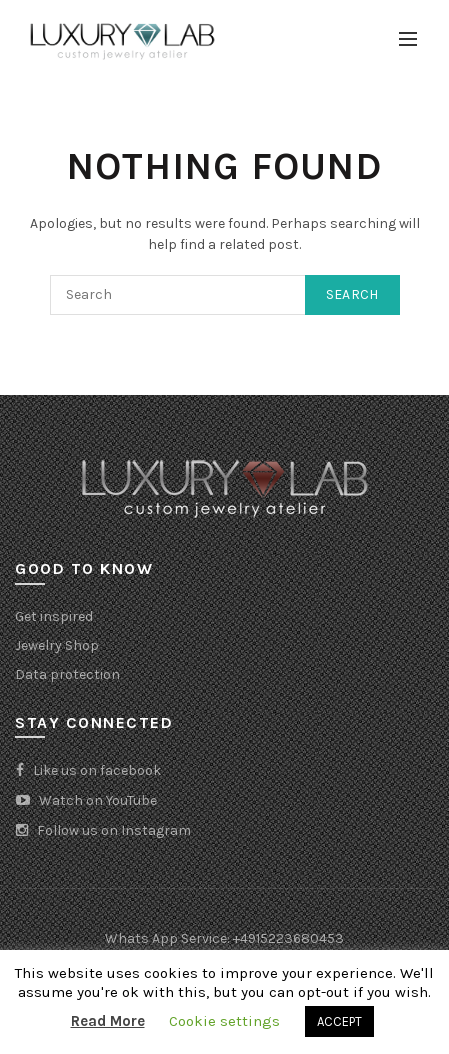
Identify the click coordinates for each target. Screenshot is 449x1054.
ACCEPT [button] (339, 1021)
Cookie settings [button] (224, 1021)
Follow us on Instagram (103, 830)
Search (352, 294)
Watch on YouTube (86, 800)
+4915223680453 (288, 938)
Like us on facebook (88, 770)
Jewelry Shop (57, 645)
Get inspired (54, 616)
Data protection (67, 674)
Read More (108, 1021)
